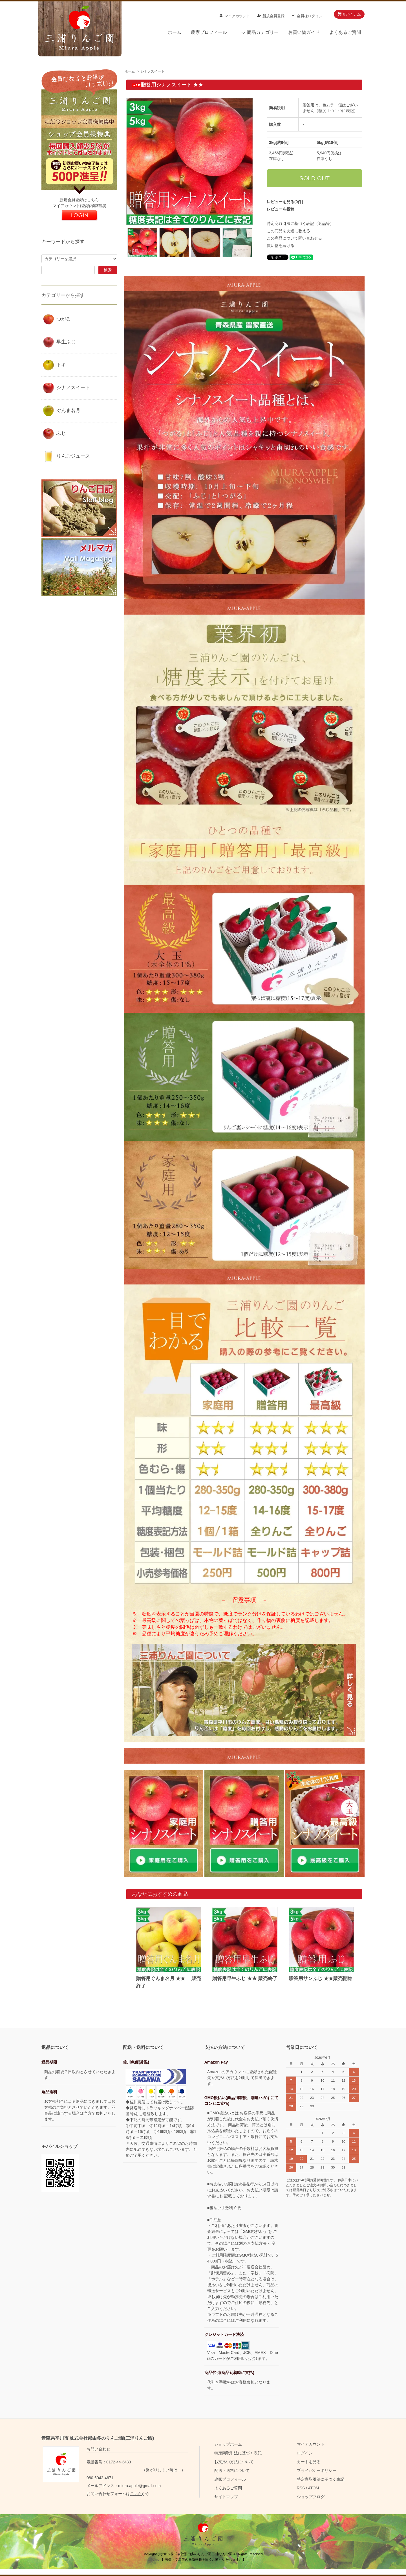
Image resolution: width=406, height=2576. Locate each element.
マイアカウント (237, 16)
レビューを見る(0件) (285, 201)
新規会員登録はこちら (79, 200)
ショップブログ (311, 2496)
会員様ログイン (310, 16)
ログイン (305, 2453)
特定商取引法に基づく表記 (238, 2453)
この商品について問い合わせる (294, 238)
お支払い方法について (234, 2461)
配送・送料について (232, 2470)
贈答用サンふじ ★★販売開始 (320, 1978)
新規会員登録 (273, 16)
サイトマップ (226, 2496)
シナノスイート (152, 71)
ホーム (174, 32)
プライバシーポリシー (316, 2470)
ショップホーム (228, 2444)
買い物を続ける (280, 245)
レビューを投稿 (280, 209)
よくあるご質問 (345, 32)
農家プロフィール (209, 32)
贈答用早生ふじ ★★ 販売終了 (244, 1978)
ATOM (313, 2488)
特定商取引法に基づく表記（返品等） (300, 223)
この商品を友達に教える (288, 231)
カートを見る (309, 2461)
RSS (301, 2488)
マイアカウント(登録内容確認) (79, 205)
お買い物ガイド (304, 32)
